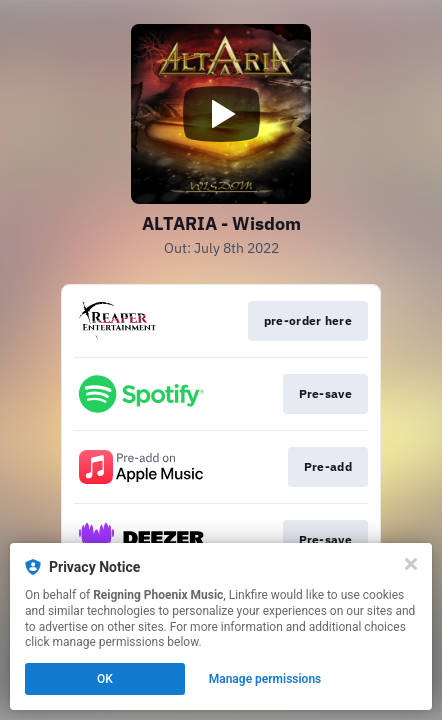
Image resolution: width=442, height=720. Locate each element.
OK (105, 679)
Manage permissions (265, 679)
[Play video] (221, 114)
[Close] (411, 564)
